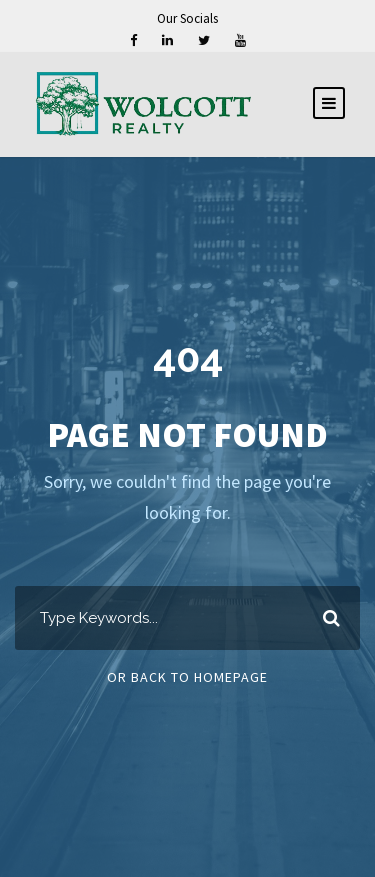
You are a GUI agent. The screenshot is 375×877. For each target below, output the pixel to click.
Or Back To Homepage (187, 677)
